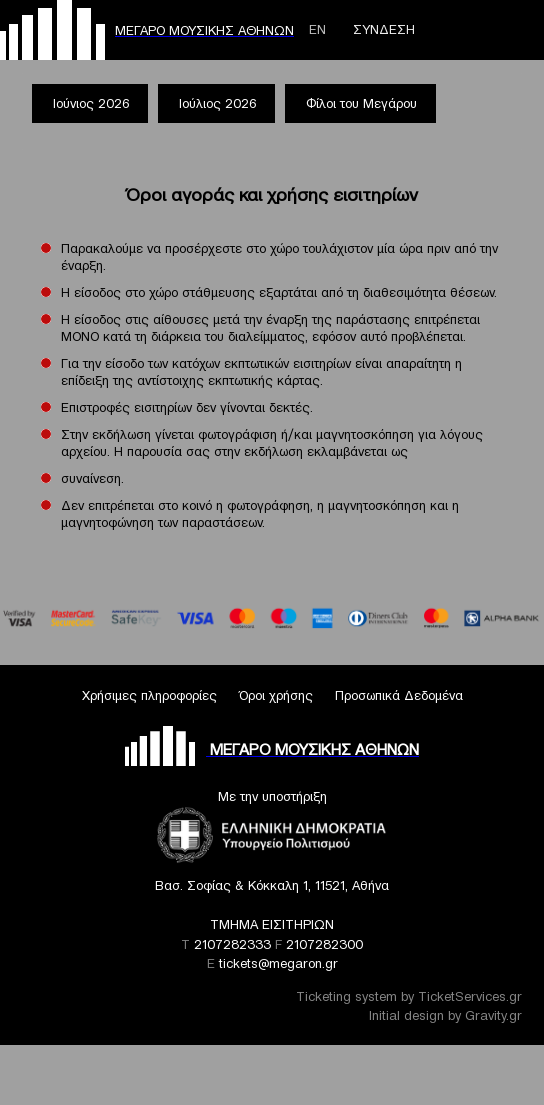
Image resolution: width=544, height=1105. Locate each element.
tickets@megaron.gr (278, 963)
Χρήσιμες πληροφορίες (149, 695)
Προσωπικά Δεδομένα (399, 695)
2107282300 (324, 944)
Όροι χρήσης (276, 695)
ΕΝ (317, 29)
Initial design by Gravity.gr (445, 1015)
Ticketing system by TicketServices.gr (409, 996)
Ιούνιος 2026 (91, 103)
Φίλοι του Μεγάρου (361, 103)
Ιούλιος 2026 (217, 103)
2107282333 (232, 944)
